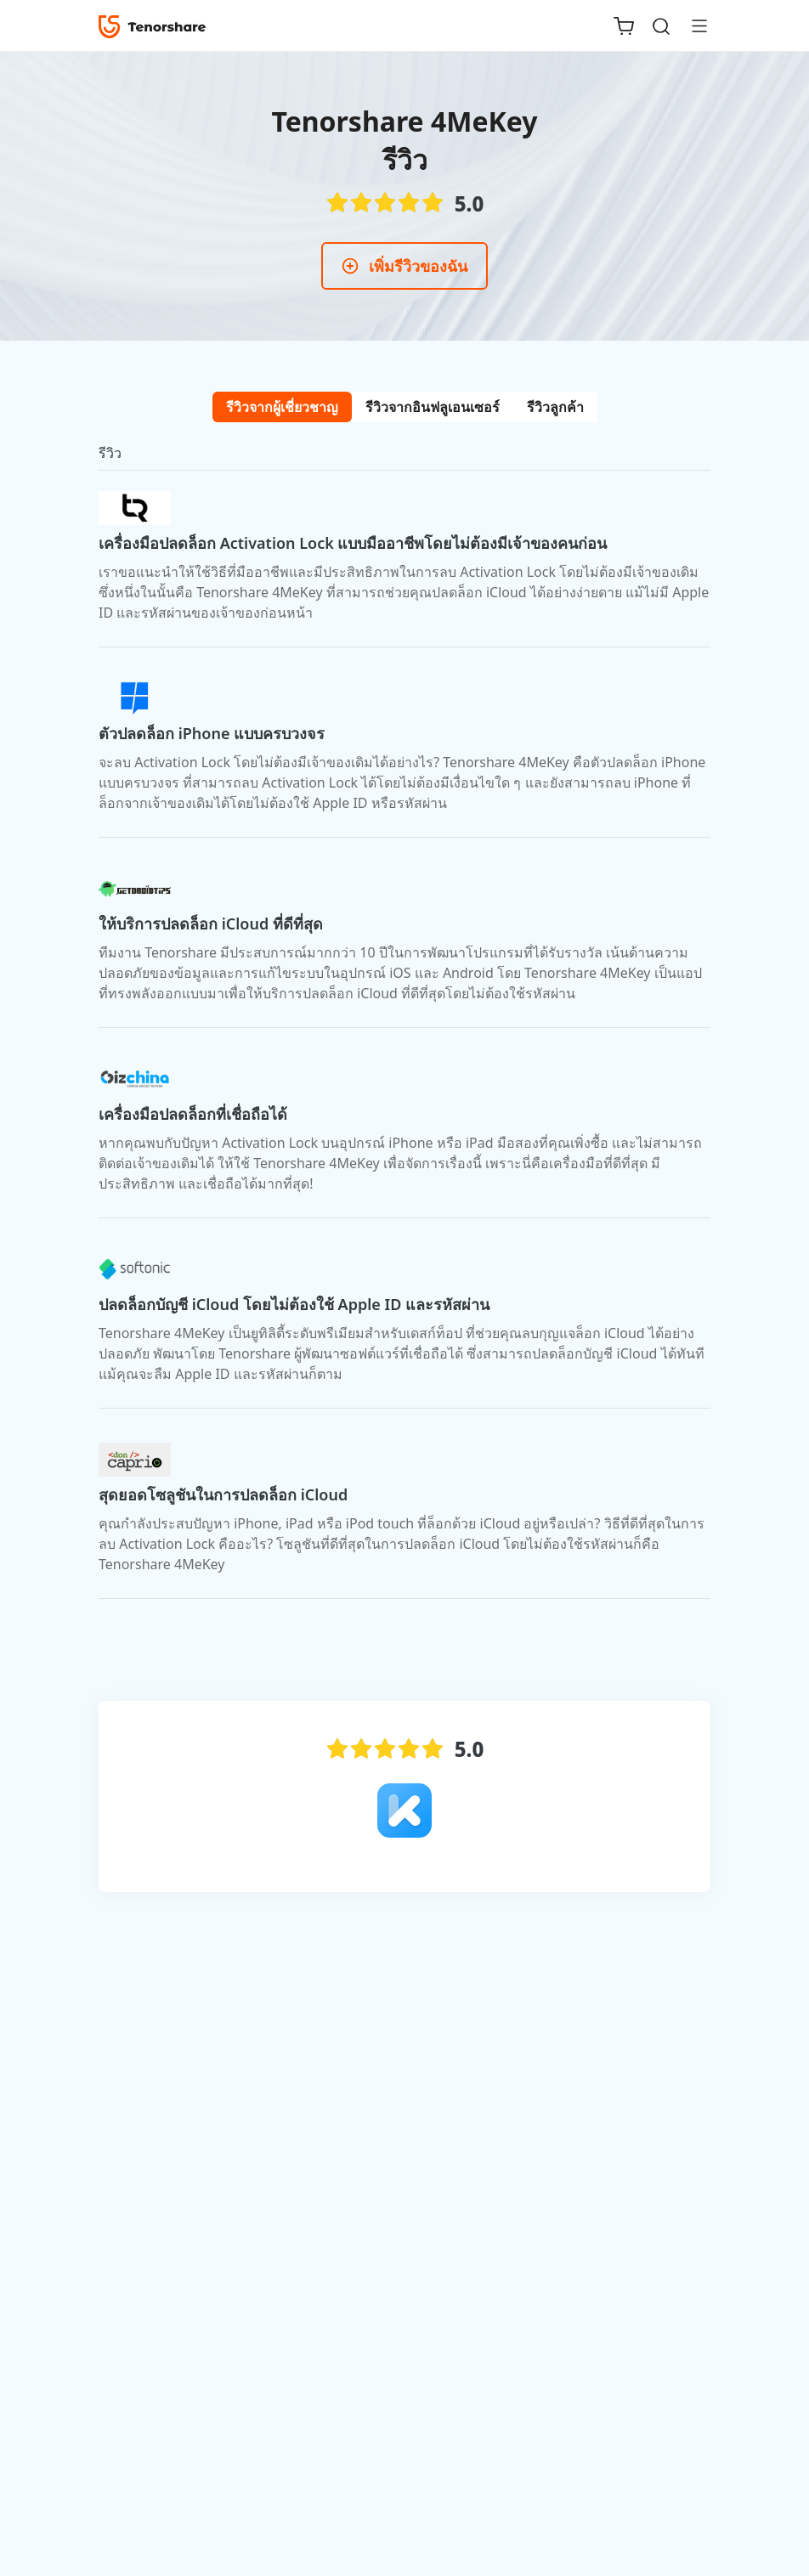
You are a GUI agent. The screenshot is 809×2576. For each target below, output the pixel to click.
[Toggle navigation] (692, 25)
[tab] (282, 407)
